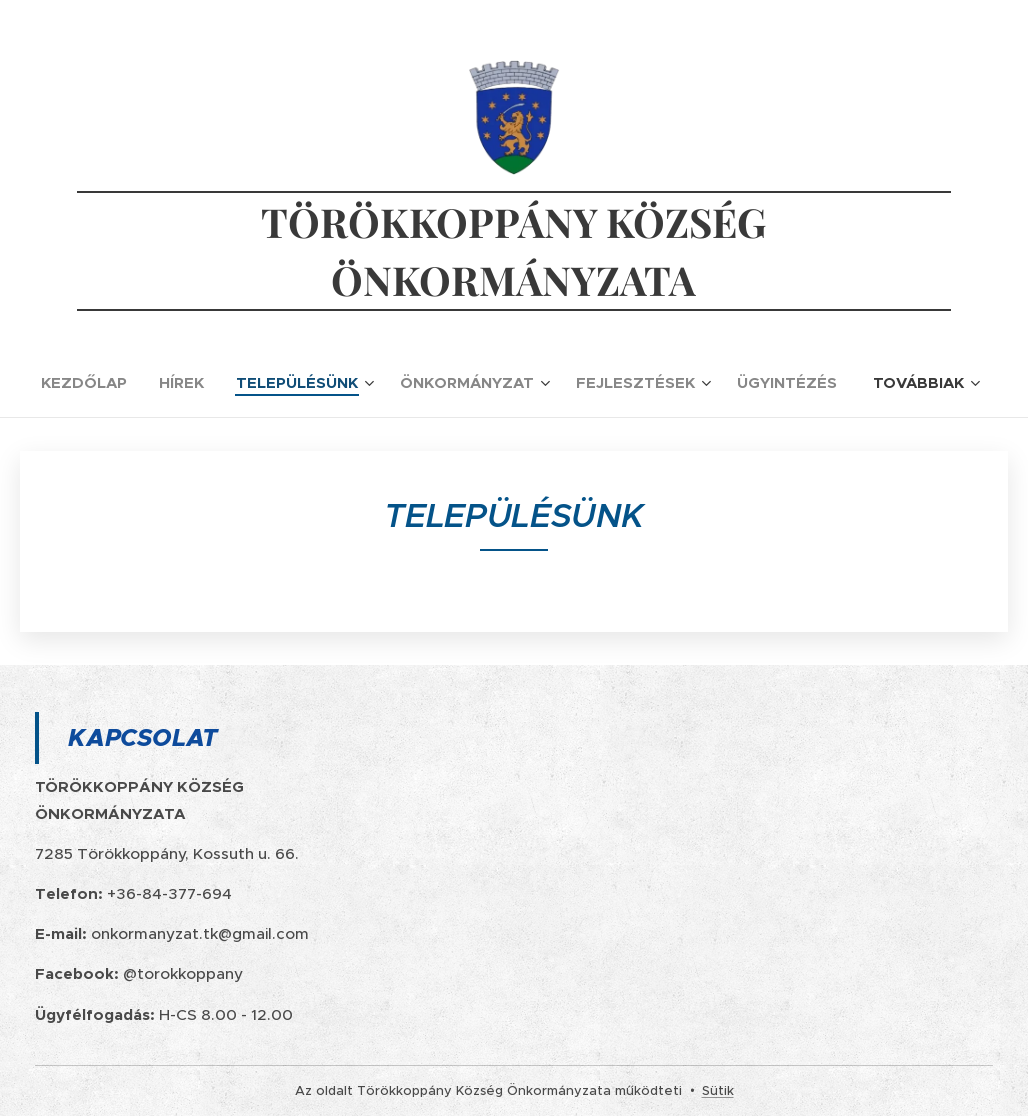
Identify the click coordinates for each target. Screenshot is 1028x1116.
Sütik (718, 1090)
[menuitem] (92, 383)
